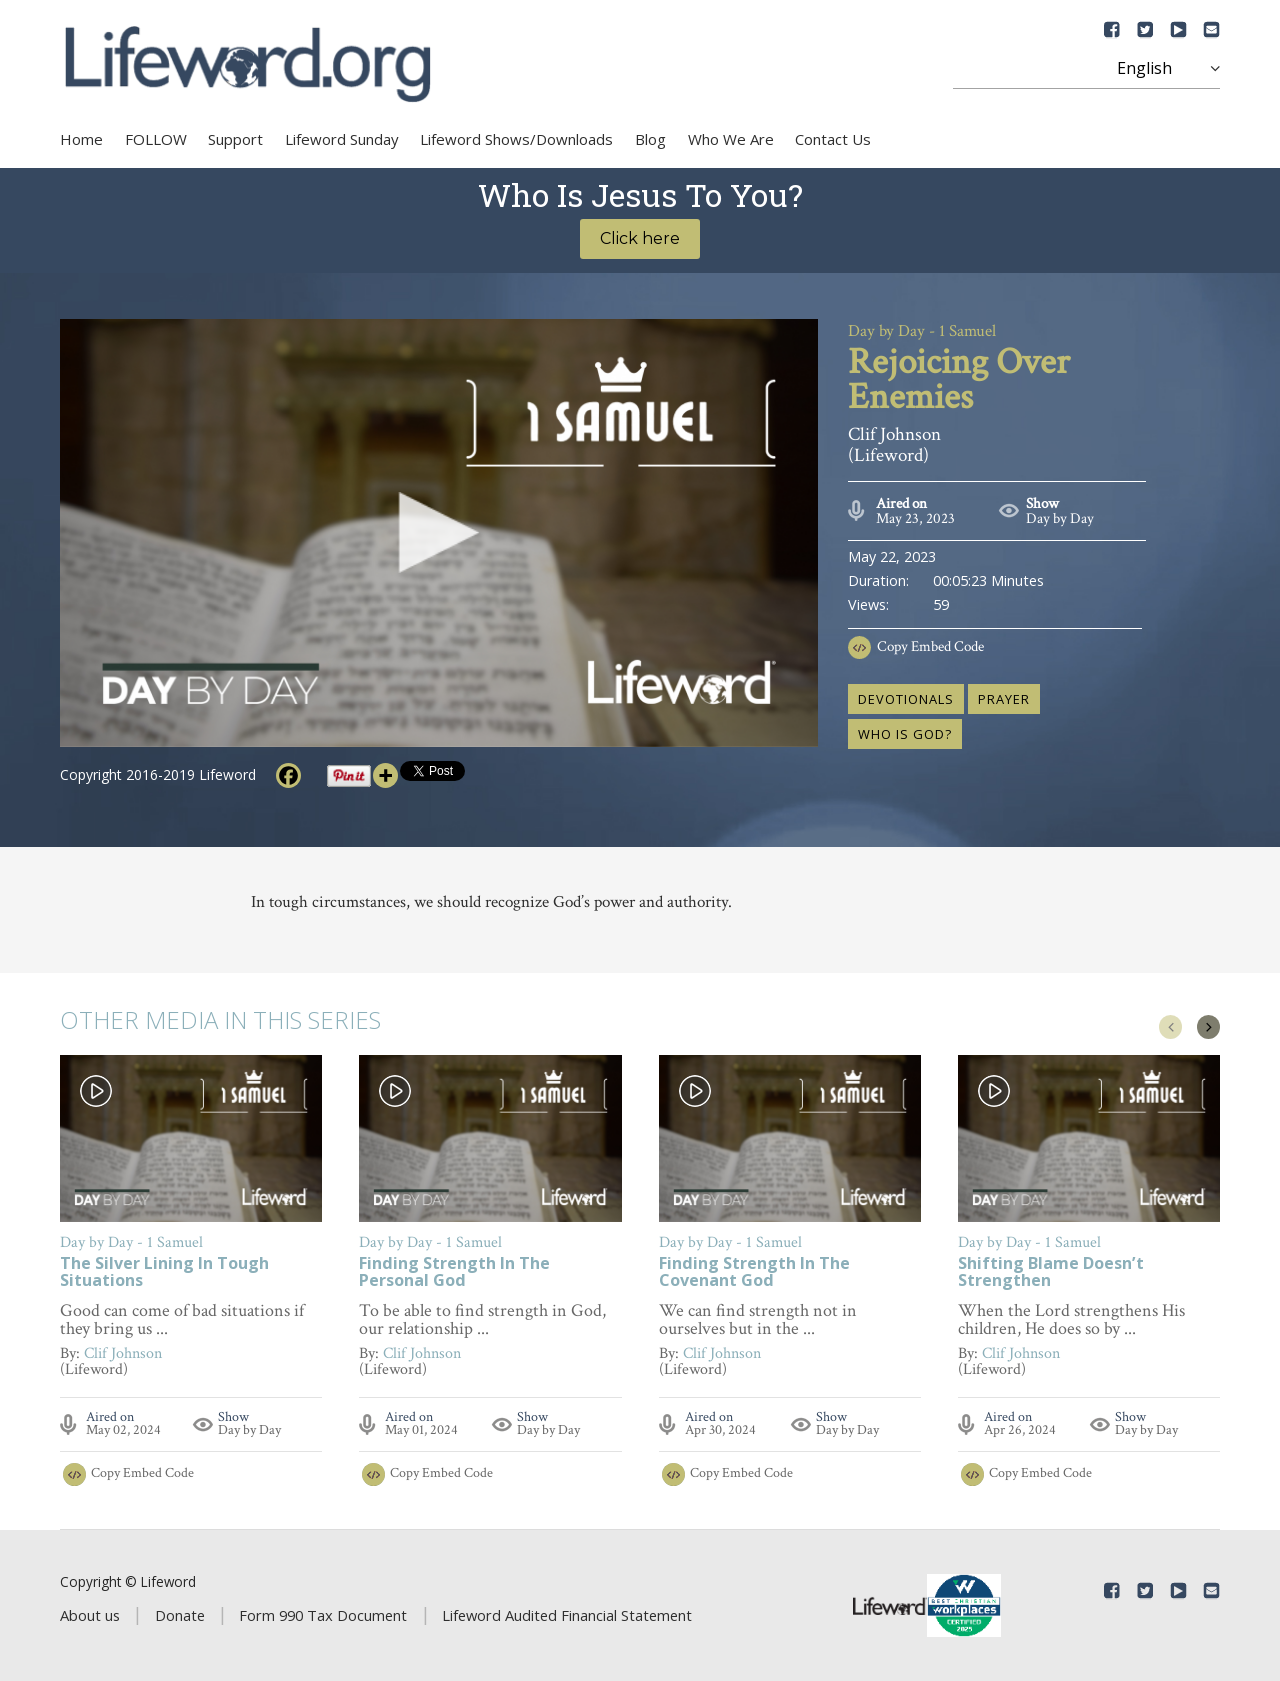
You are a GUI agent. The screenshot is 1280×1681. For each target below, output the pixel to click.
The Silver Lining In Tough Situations (164, 1273)
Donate (180, 1615)
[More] (385, 775)
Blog (650, 139)
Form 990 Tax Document (323, 1615)
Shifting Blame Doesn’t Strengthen (1051, 1273)
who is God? (905, 734)
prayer (1004, 699)
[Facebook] (288, 775)
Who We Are (731, 139)
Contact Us (833, 139)
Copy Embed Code (930, 646)
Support (235, 139)
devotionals (906, 699)
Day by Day (1060, 518)
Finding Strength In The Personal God (454, 1273)
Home (81, 139)
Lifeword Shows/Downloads (516, 139)
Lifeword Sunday (342, 139)
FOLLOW (156, 139)
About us (90, 1615)
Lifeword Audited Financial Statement (567, 1615)
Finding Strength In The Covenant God (754, 1273)
